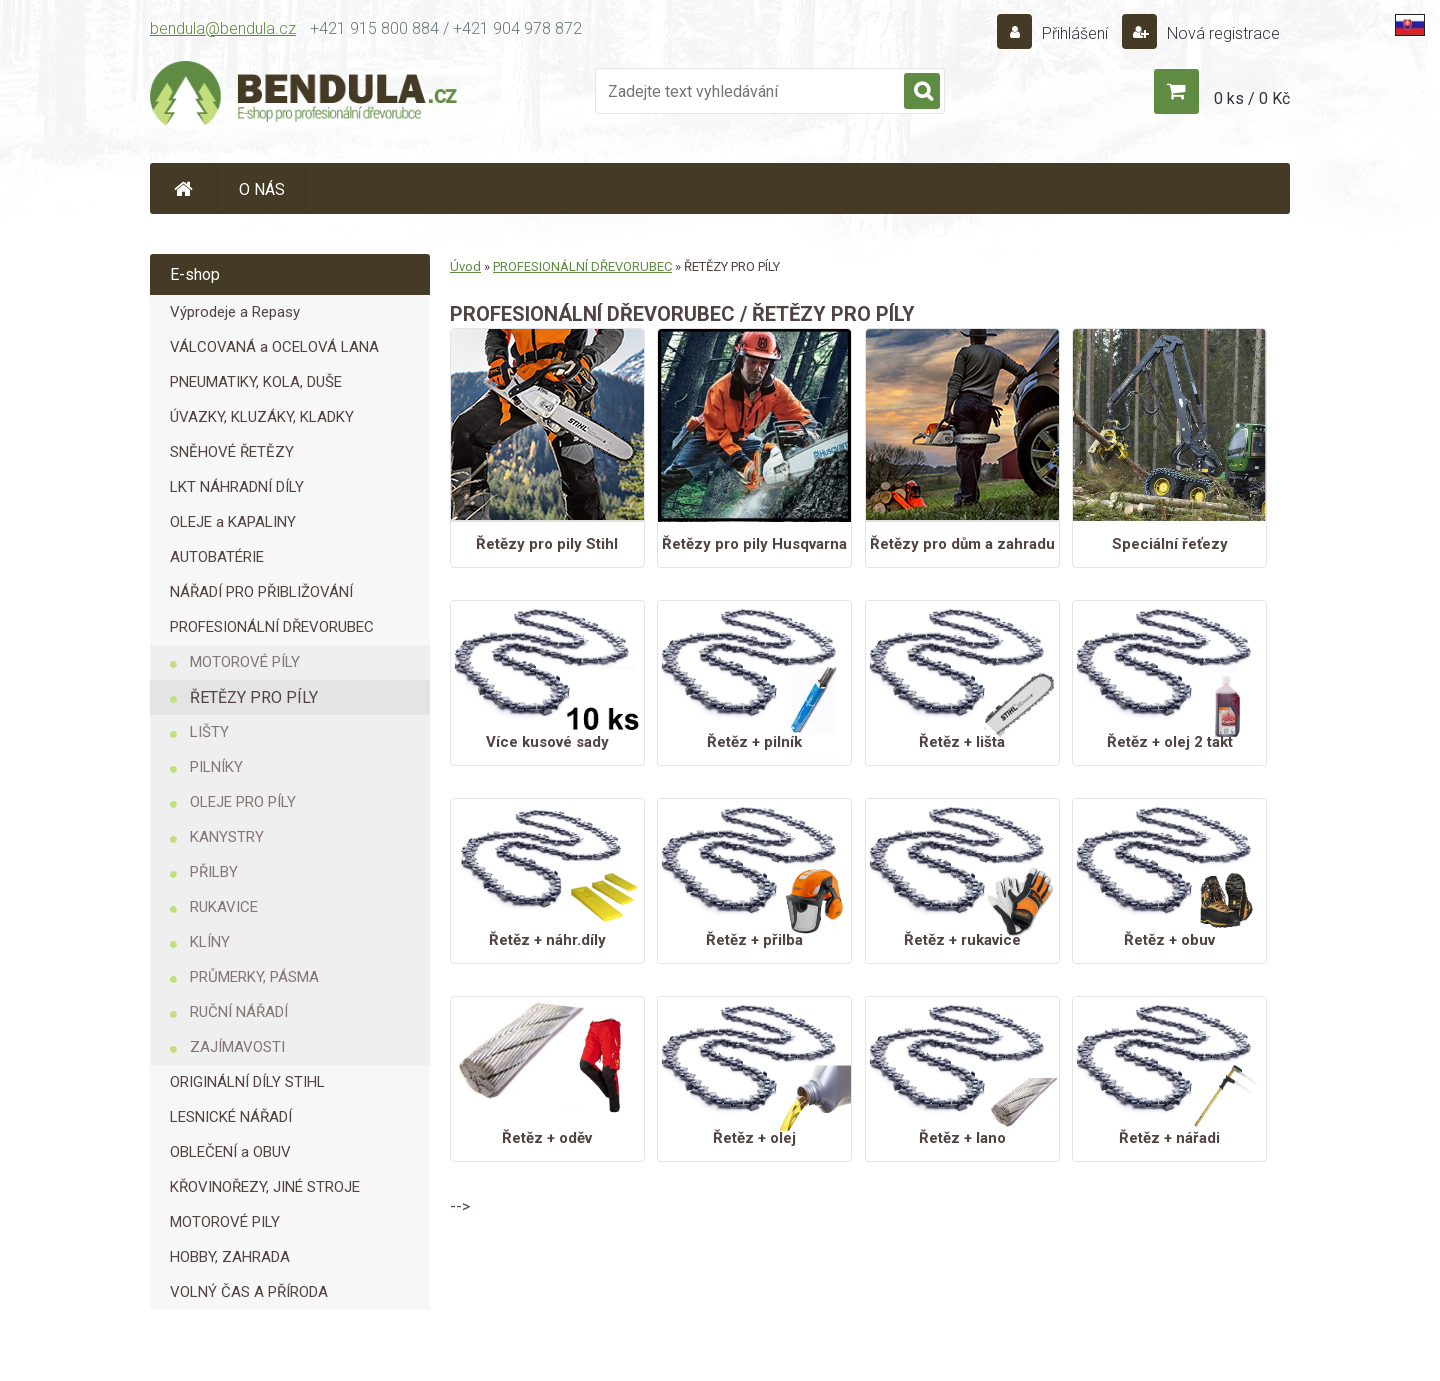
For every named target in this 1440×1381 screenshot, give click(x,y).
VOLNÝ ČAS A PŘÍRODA (249, 1292)
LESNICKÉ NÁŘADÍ (231, 1117)
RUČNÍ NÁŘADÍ (239, 1012)
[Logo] (305, 96)
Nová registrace (1221, 33)
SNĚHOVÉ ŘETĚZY (232, 452)
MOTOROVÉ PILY (225, 1222)
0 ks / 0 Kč (1252, 98)
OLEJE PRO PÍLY (243, 802)
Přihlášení (1075, 33)
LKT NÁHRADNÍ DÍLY (237, 487)
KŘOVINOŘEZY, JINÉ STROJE (265, 1187)
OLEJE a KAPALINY (233, 522)
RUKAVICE (224, 907)
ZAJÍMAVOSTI (237, 1047)
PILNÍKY (216, 767)
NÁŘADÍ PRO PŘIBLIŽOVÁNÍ (261, 592)
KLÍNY (210, 942)
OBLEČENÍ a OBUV (230, 1152)
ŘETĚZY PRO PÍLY (254, 697)
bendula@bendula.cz (223, 28)
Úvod (465, 266)
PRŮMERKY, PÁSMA (254, 977)
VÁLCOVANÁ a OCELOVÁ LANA (274, 347)
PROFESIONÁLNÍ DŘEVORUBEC (272, 627)
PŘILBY (214, 872)
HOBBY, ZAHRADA (230, 1257)
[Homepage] (184, 188)
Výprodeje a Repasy (235, 312)
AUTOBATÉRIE (217, 557)
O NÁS (262, 189)
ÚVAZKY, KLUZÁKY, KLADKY (262, 417)
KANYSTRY (227, 837)
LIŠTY (209, 732)
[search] (922, 92)
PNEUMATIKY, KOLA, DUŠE (256, 382)
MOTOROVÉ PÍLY (245, 662)
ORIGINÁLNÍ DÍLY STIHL (247, 1082)
